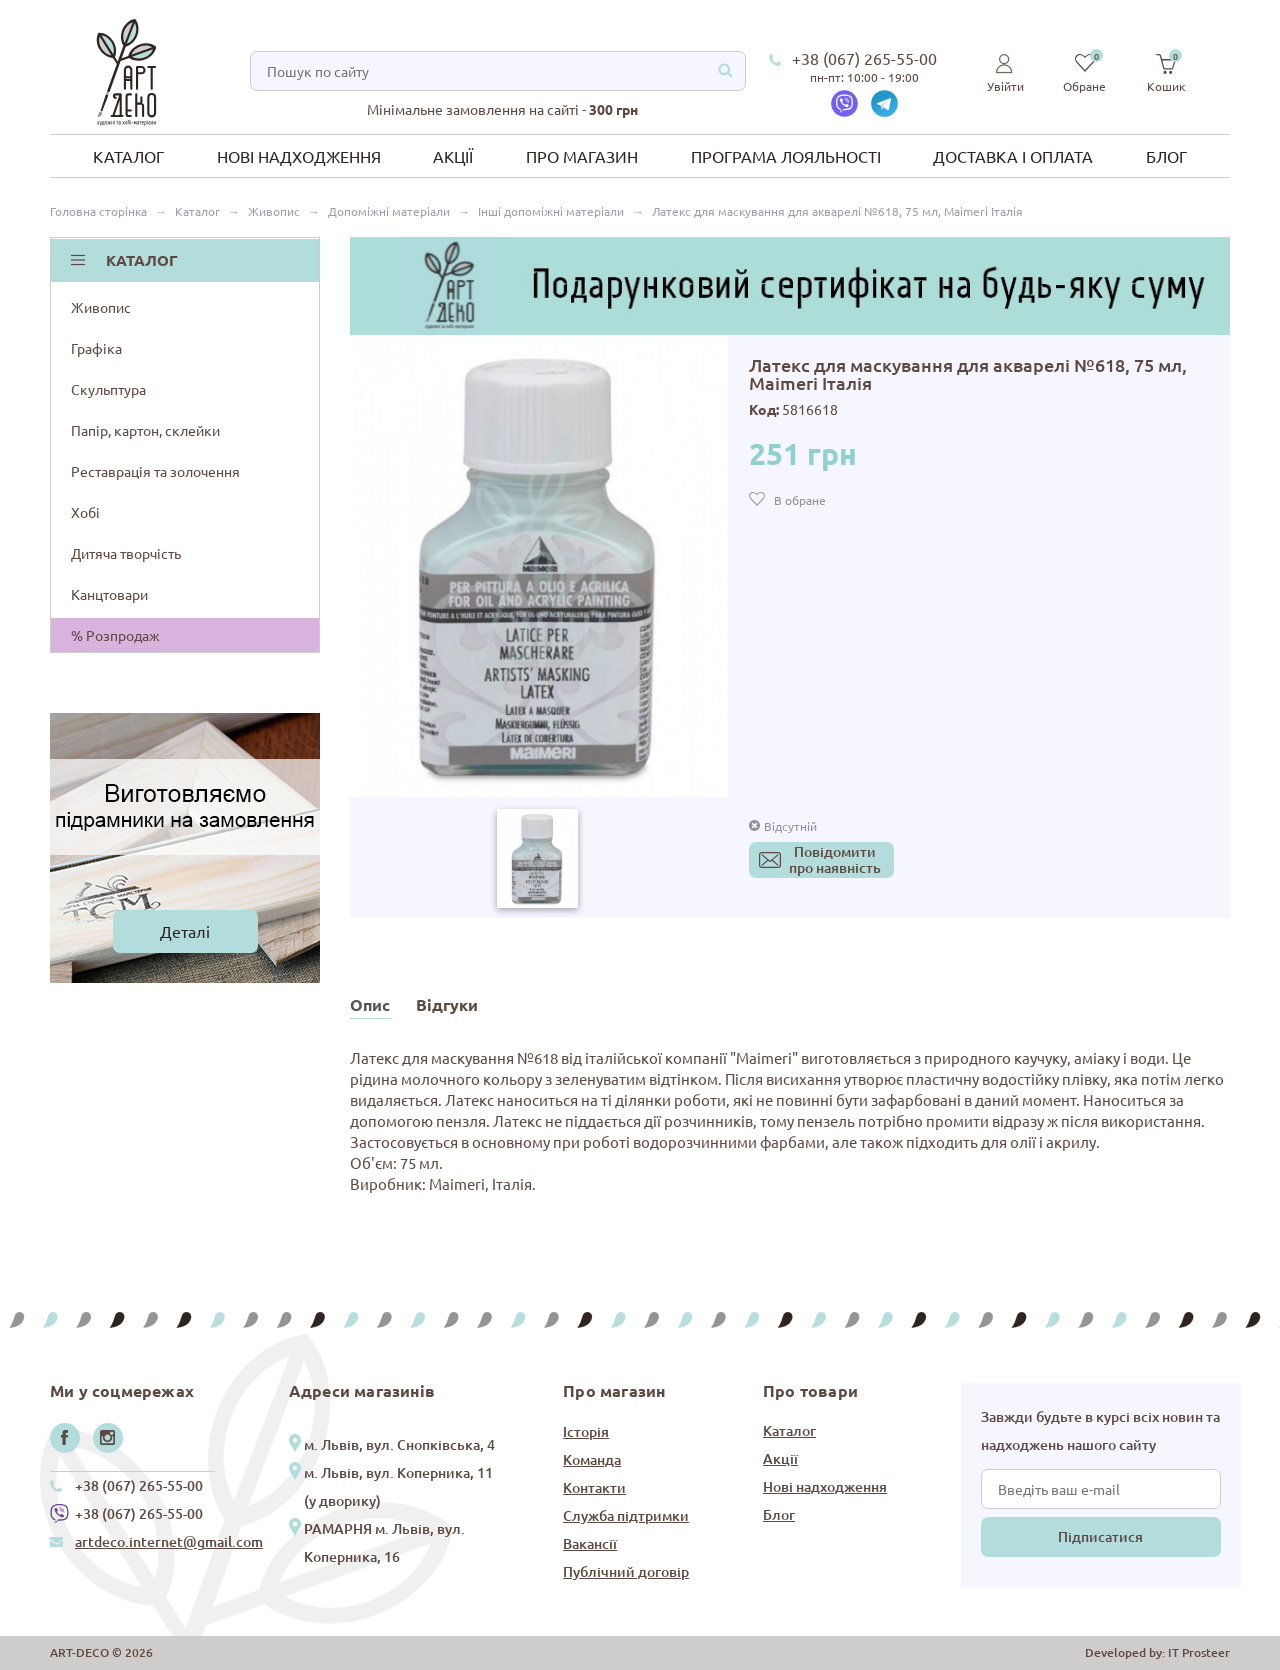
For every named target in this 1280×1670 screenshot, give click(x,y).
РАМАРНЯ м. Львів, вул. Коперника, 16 (384, 1542)
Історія (586, 1431)
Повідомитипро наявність (835, 859)
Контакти (594, 1487)
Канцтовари (186, 594)
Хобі (186, 512)
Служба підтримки (626, 1515)
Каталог (128, 156)
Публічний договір (626, 1571)
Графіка (186, 348)
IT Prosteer (1199, 1652)
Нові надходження (299, 156)
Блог (1166, 156)
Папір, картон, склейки (186, 430)
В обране (800, 500)
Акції (453, 156)
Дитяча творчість (186, 553)
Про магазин (582, 156)
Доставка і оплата (1013, 156)
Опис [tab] (370, 1004)
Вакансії (590, 1543)
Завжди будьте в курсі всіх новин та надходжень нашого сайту (1100, 1430)
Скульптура (186, 389)
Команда (592, 1459)
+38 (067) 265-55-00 (864, 58)
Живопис (186, 307)
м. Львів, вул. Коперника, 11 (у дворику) (398, 1486)
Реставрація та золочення (186, 471)
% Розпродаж (115, 635)
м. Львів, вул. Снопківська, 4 (399, 1444)
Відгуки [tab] (447, 1004)
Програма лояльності (786, 156)
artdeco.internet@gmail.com (169, 1541)
